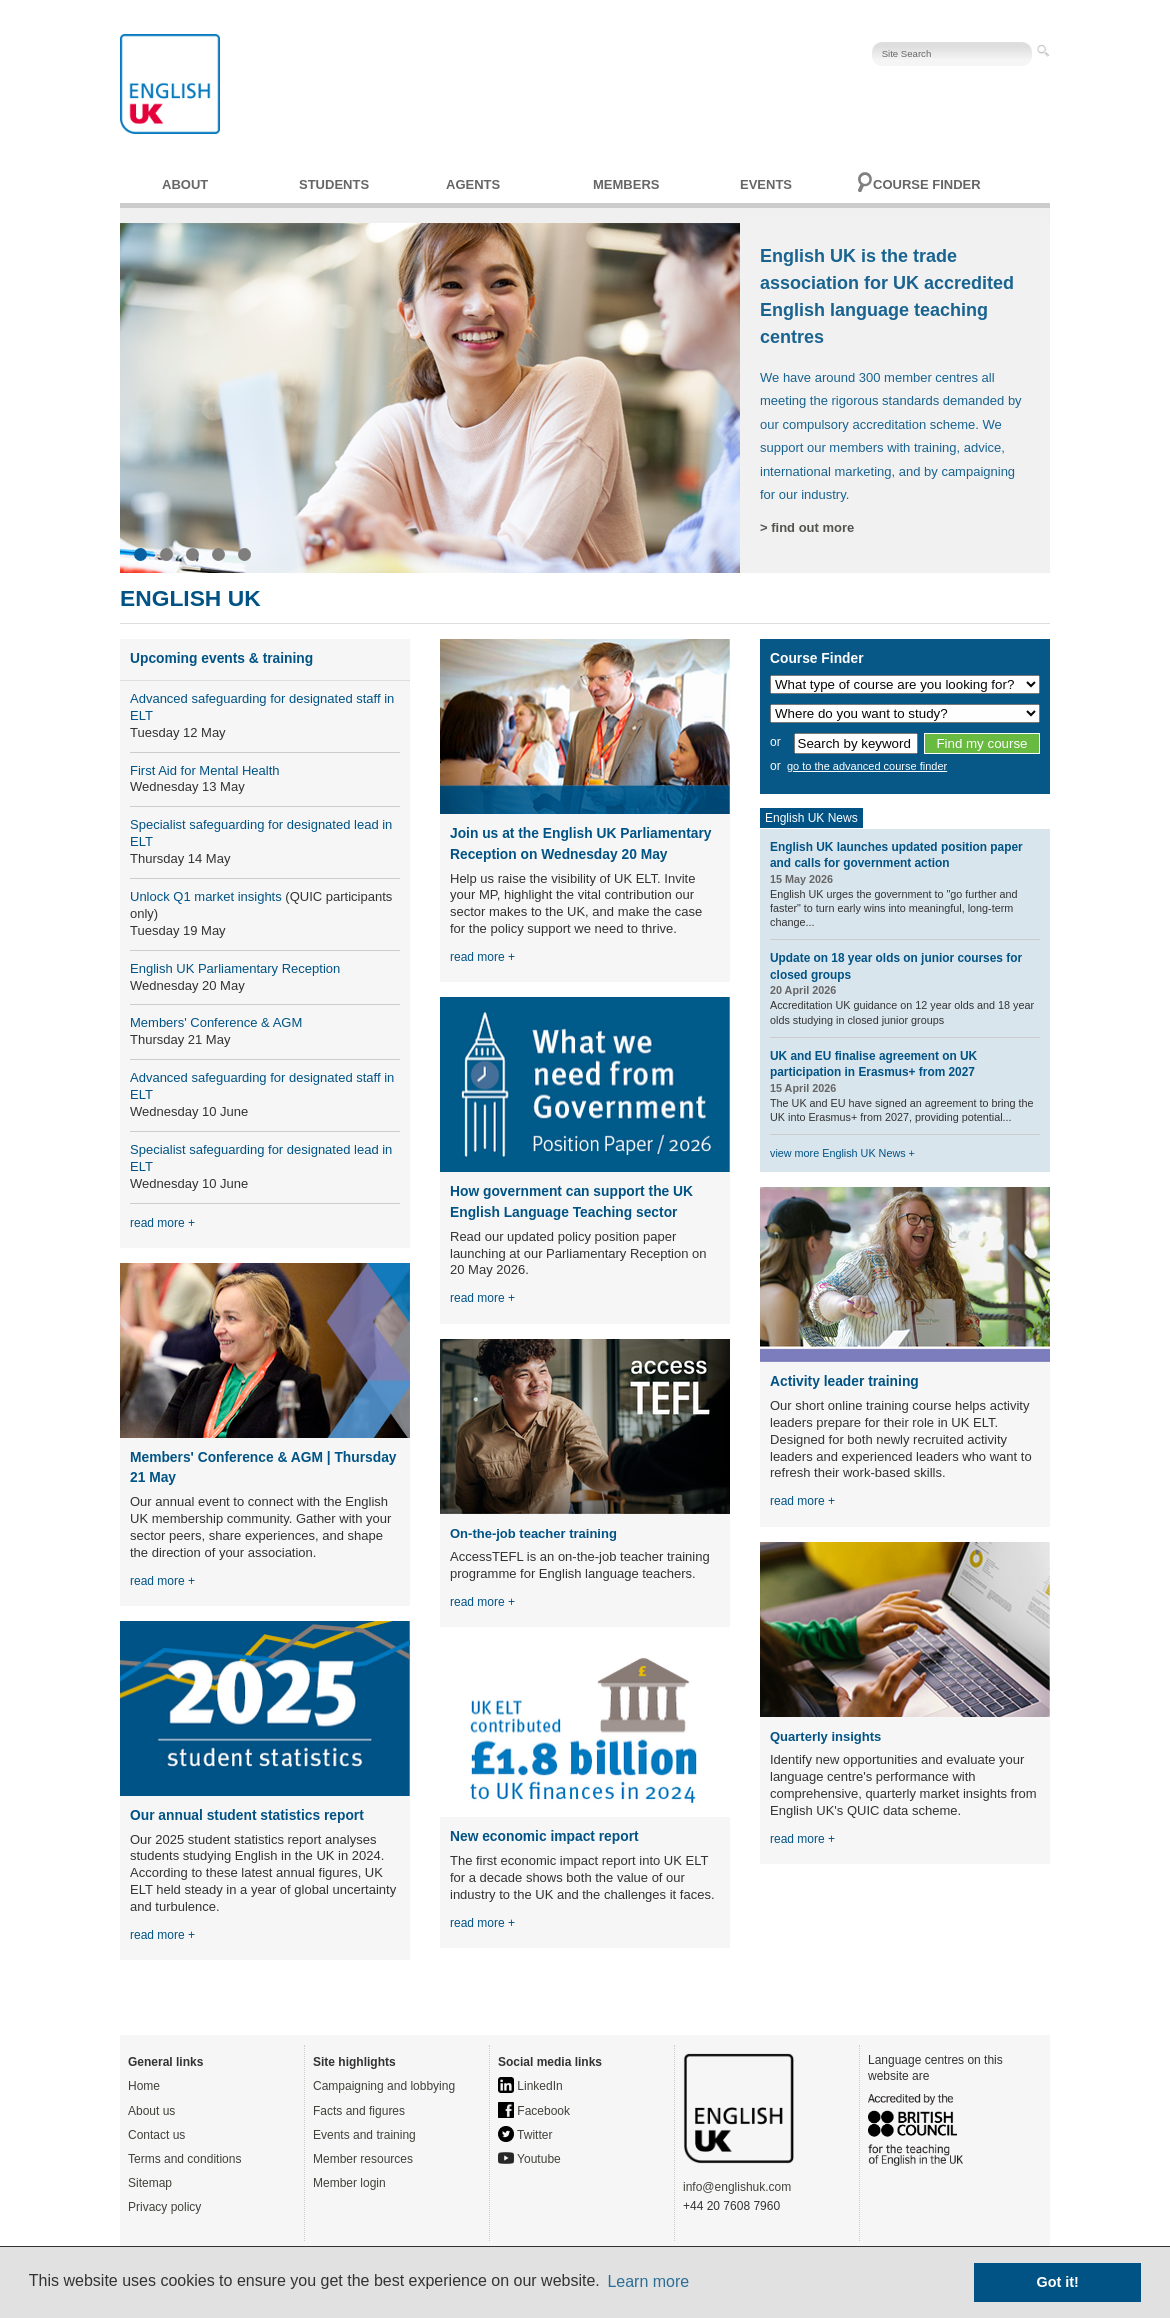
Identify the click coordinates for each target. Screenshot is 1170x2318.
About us (151, 2111)
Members (626, 184)
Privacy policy (164, 2207)
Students (334, 184)
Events (766, 184)
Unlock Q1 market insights (206, 896)
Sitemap (150, 2183)
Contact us (156, 2135)
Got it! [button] (1058, 2282)
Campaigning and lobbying (384, 2086)
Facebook (534, 2111)
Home (144, 2086)
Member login (349, 2183)
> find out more (807, 527)
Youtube (529, 2159)
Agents (473, 184)
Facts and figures (359, 2111)
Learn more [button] (648, 2281)
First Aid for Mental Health (205, 770)
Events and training (364, 2135)
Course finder (927, 184)
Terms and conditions (184, 2159)
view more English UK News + (842, 1153)
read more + (162, 1223)
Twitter (525, 2135)
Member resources (363, 2159)
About (185, 184)
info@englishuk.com (737, 2187)
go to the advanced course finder (867, 766)
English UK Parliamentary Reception (235, 968)
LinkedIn (530, 2086)
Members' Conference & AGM (216, 1022)
